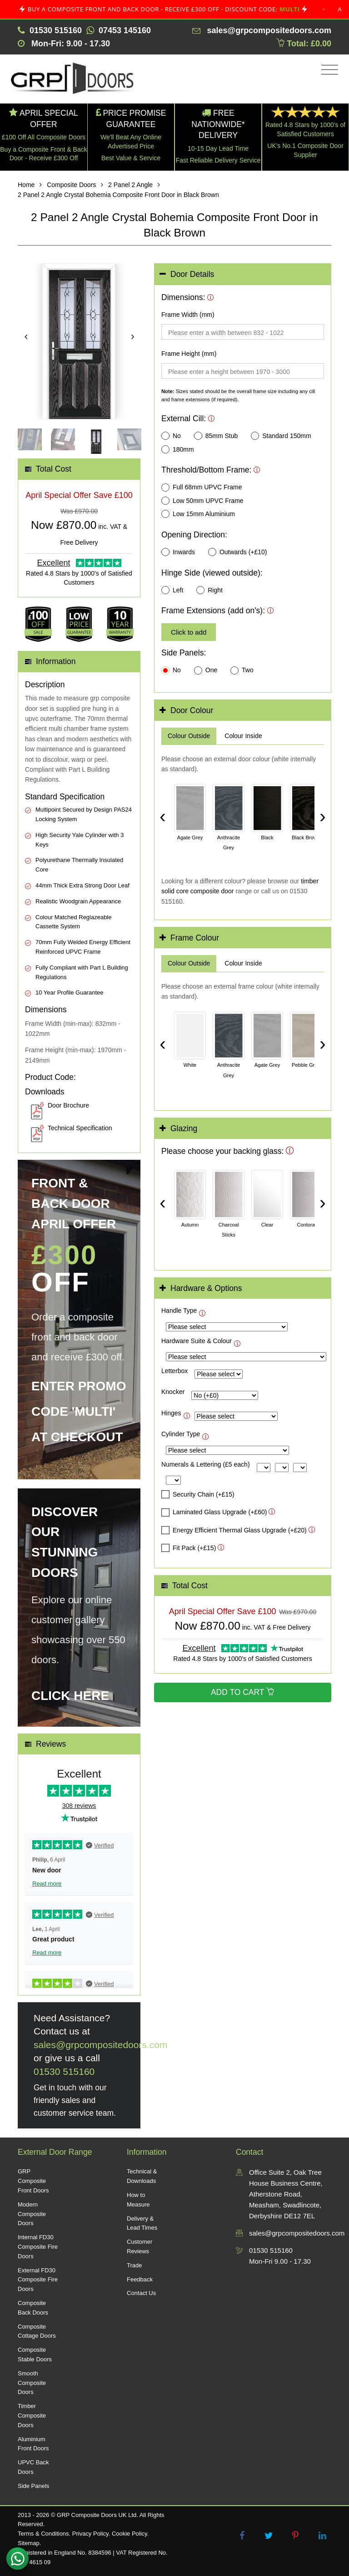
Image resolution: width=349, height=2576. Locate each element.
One (205, 670)
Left (172, 590)
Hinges (171, 1413)
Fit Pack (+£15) (188, 1548)
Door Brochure (68, 1105)
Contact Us (141, 2293)
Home (26, 184)
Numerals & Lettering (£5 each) (205, 1464)
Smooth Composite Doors (32, 2383)
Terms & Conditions (43, 2533)
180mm (177, 449)
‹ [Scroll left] (162, 816)
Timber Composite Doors (32, 2415)
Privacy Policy (90, 2533)
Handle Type (179, 1310)
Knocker (172, 1391)
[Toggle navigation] (327, 70)
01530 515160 (64, 2071)
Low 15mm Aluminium (198, 514)
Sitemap (29, 2543)
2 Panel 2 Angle (130, 184)
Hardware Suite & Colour (196, 1341)
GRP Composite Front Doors (33, 2181)
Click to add (188, 632)
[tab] (243, 274)
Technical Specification (80, 1128)
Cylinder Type (180, 1434)
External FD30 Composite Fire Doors (38, 2280)
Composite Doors (71, 184)
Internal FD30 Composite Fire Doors (38, 2247)
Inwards (178, 552)
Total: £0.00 (303, 43)
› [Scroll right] (322, 816)
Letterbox (174, 1370)
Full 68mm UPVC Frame (201, 487)
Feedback (140, 2279)
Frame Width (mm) (187, 314)
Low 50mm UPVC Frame (202, 501)
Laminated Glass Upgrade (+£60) (214, 1512)
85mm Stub (216, 436)
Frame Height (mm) (188, 353)
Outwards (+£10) (237, 552)
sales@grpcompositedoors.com (100, 2044)
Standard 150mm (281, 436)
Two (242, 670)
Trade (134, 2265)
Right (209, 590)
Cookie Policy (129, 2533)
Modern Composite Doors (32, 2214)
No (171, 436)
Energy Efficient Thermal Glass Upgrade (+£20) (234, 1530)
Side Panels (33, 2485)
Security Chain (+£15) (197, 1494)
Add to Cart (242, 1692)
